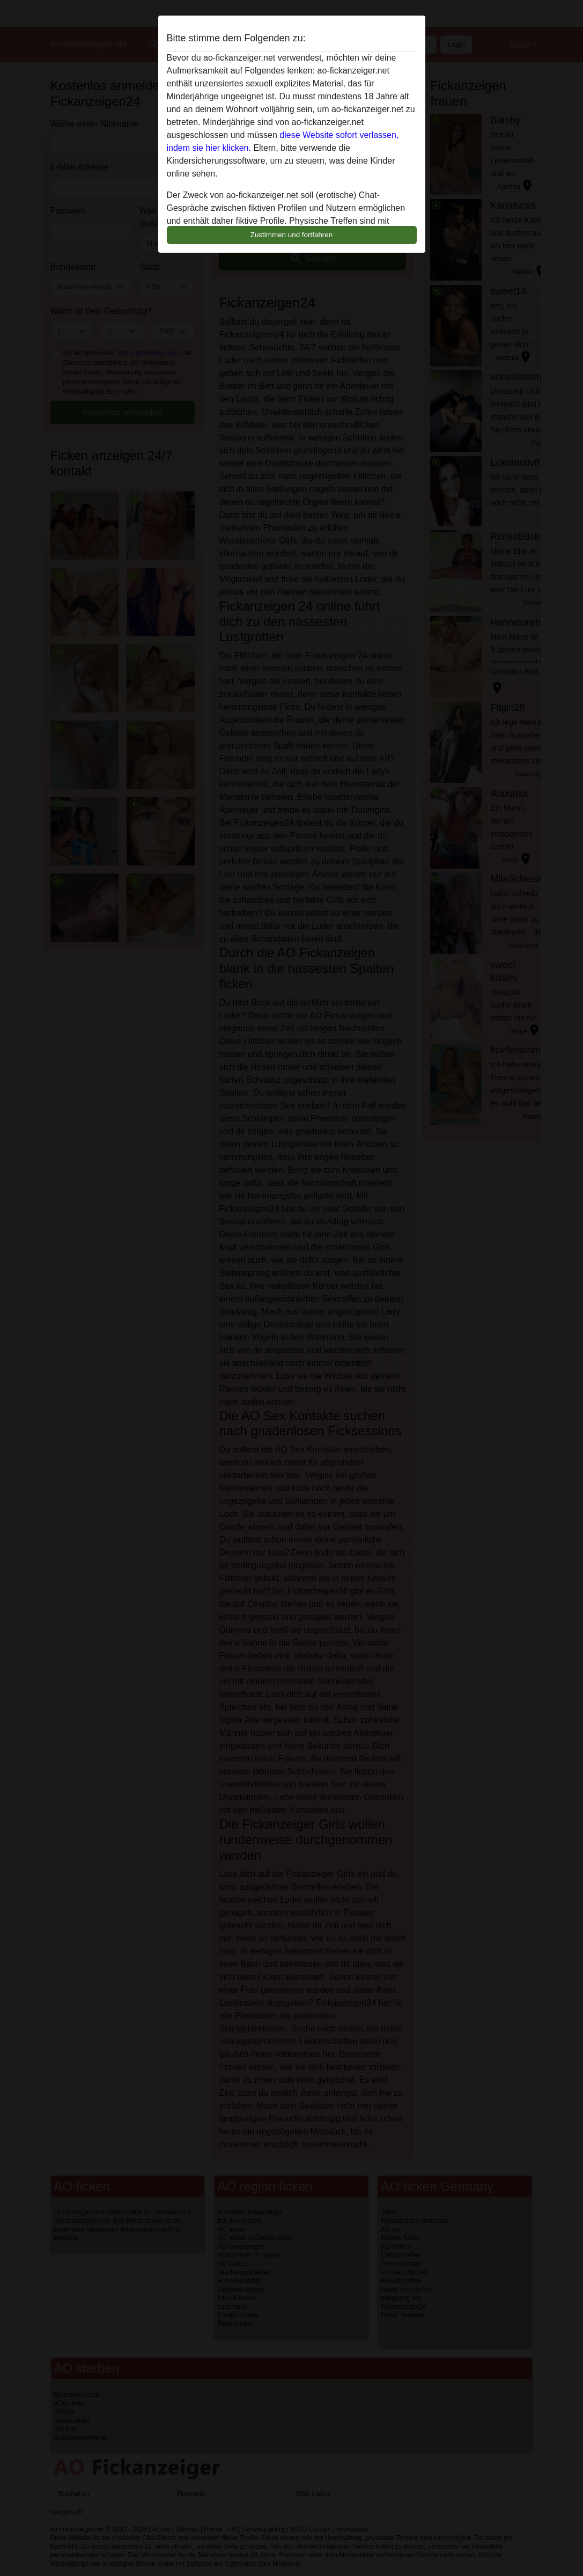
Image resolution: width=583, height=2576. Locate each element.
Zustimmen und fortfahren (291, 235)
